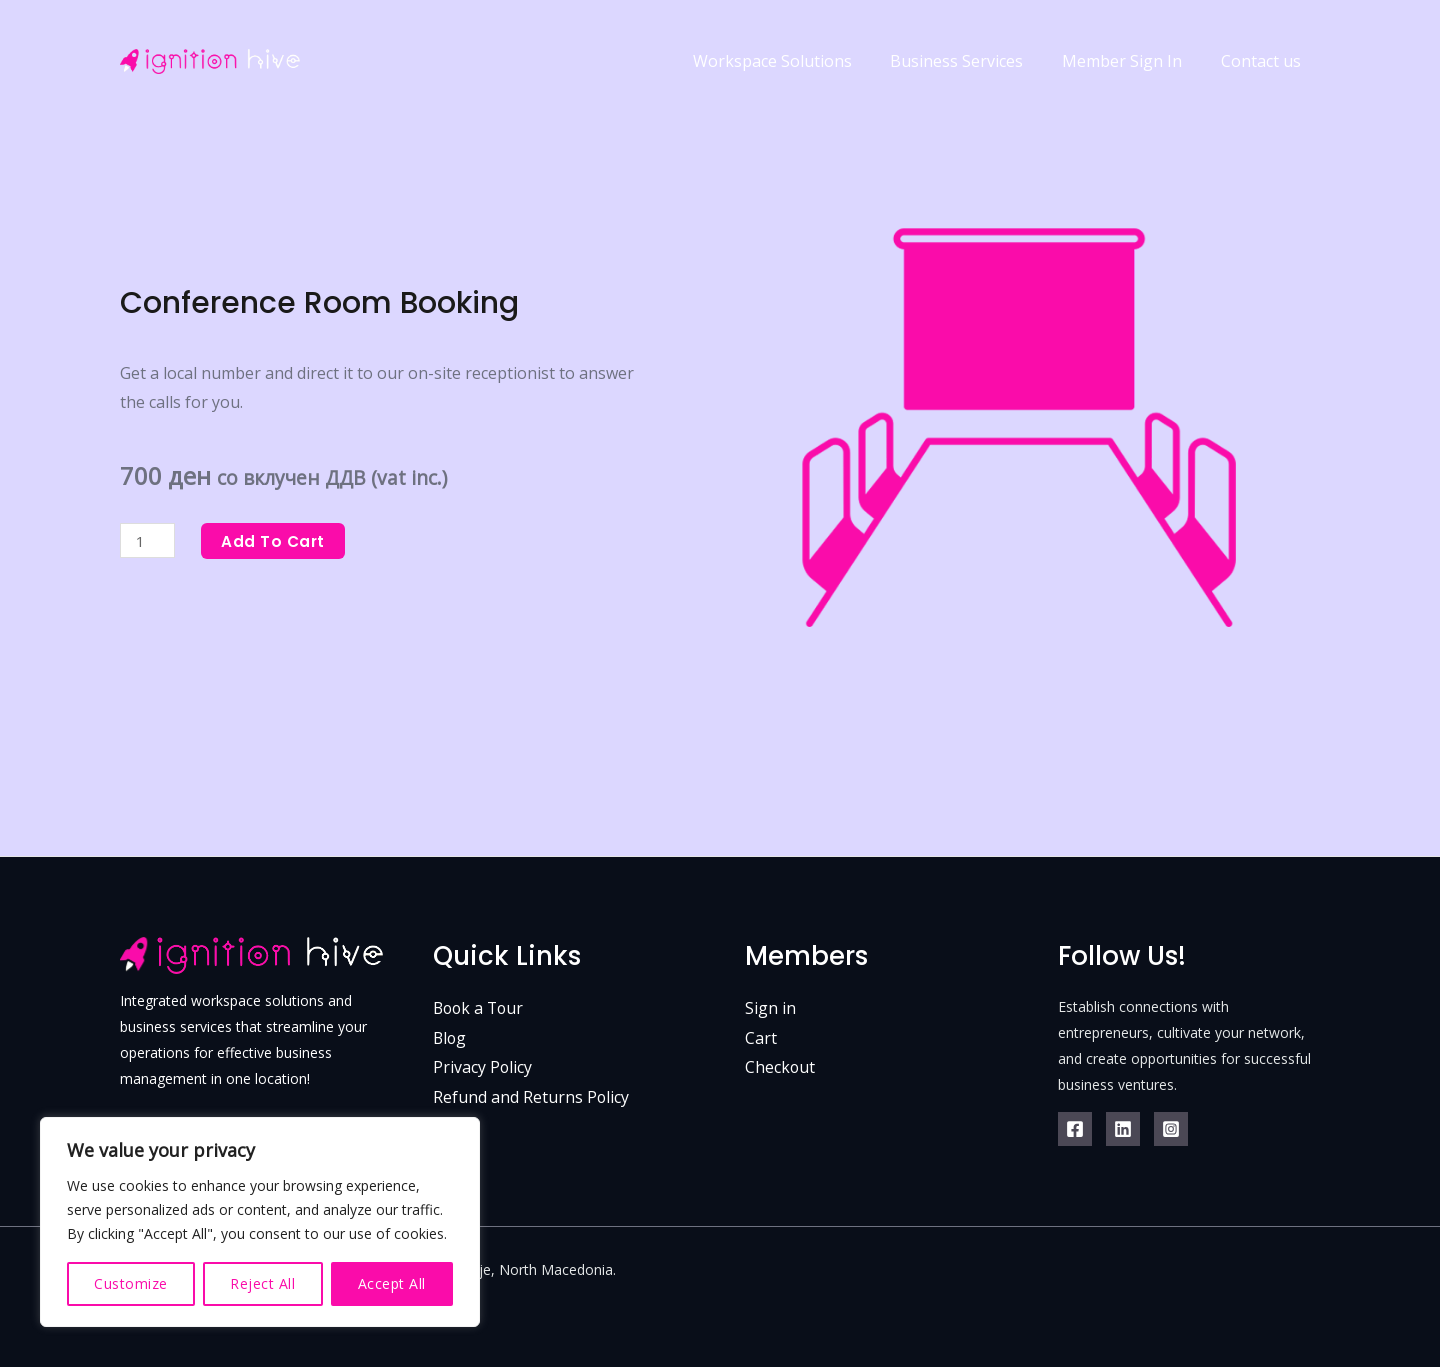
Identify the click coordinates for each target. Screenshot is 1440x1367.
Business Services (973, 54)
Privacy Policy (483, 1068)
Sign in (770, 1008)
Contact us (1264, 54)
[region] (260, 1222)
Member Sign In (1132, 54)
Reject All (262, 1283)
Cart (761, 1038)
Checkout (780, 1068)
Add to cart (277, 540)
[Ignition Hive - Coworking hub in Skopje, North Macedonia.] (210, 53)
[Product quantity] (149, 541)
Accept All (392, 1283)
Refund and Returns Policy (531, 1097)
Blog (450, 1038)
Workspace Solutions (795, 54)
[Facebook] (1075, 1129)
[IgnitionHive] (1171, 1129)
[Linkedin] (1123, 1129)
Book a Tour (480, 1008)
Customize (131, 1283)
